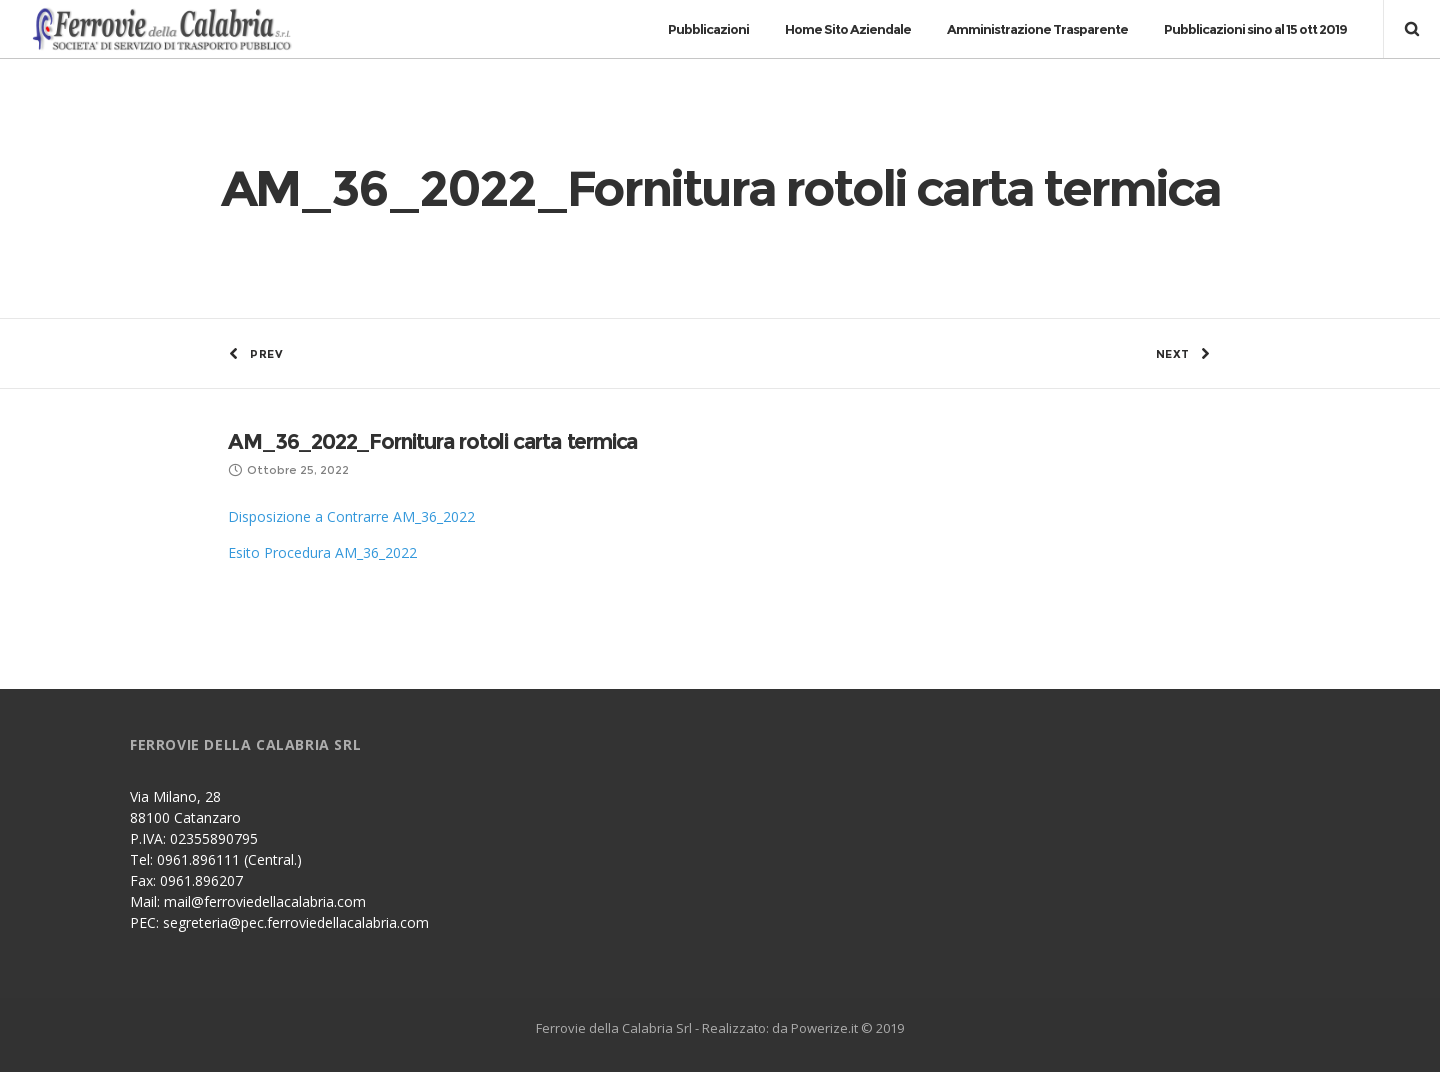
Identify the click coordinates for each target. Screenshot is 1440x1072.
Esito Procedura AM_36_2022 (322, 552)
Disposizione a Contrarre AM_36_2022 (351, 516)
